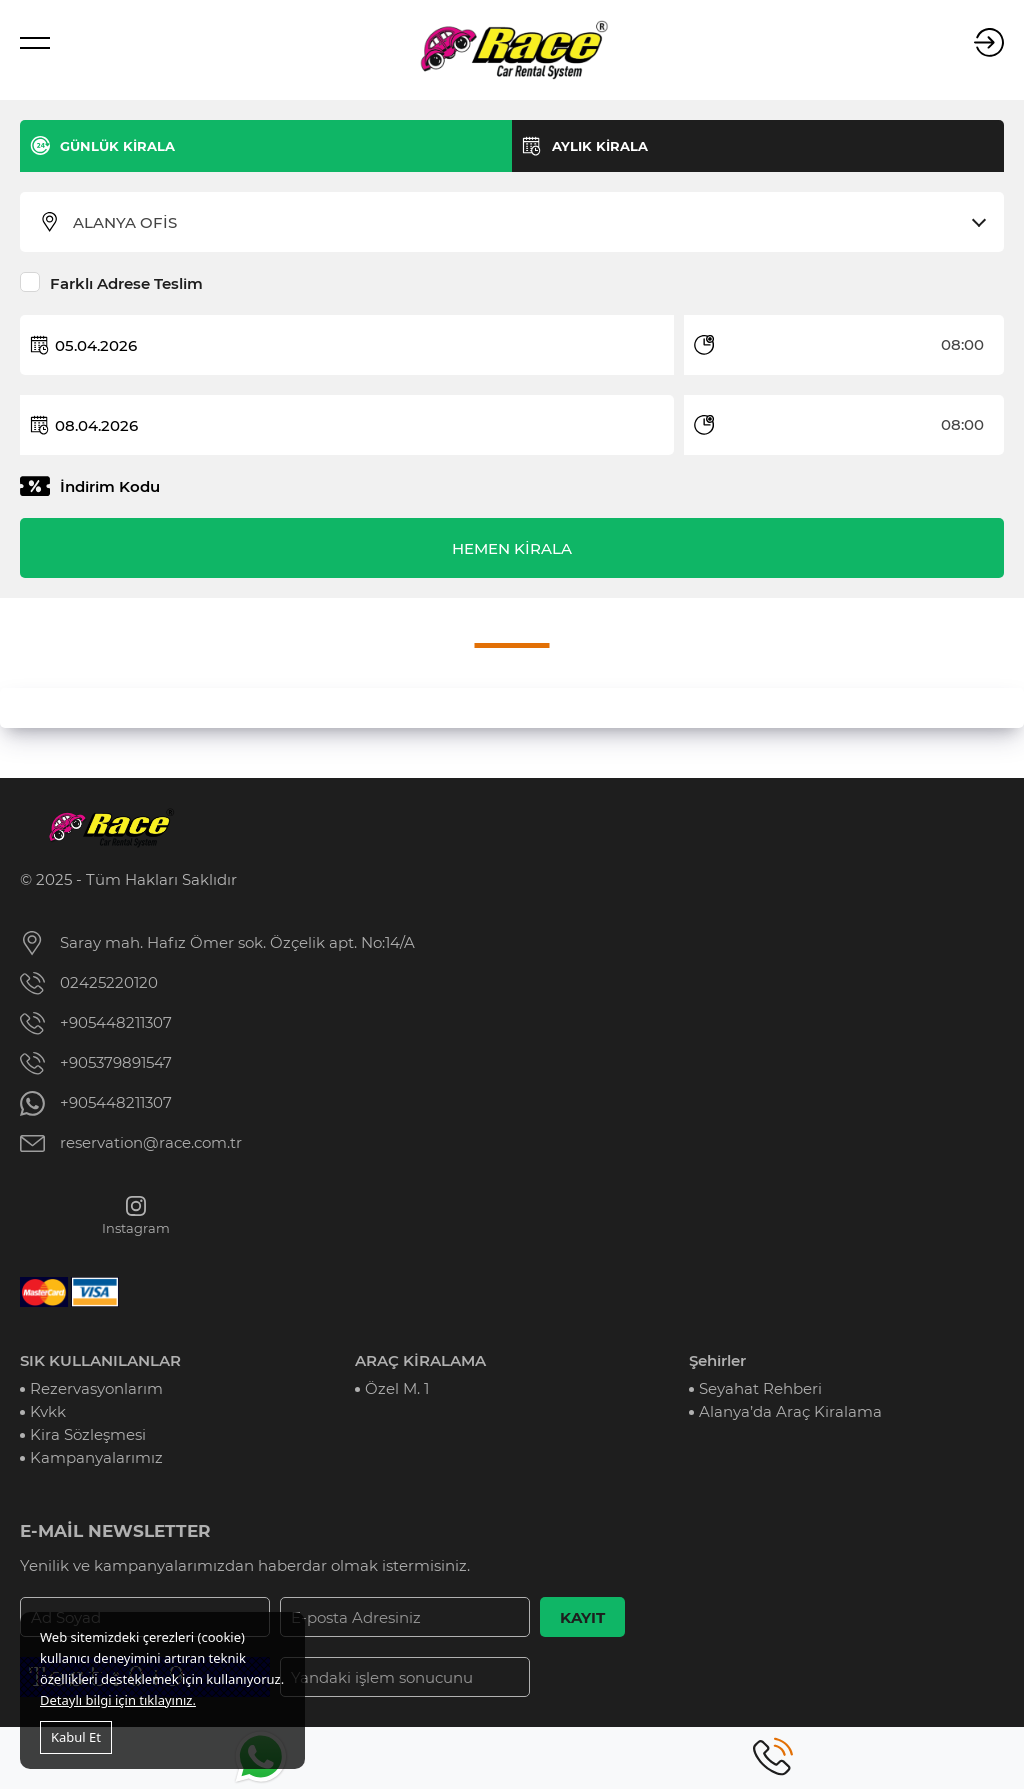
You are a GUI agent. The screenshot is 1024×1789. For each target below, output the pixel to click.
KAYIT (582, 1617)
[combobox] (524, 223)
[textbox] (524, 223)
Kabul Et (76, 1737)
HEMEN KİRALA (512, 548)
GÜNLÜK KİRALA (117, 146)
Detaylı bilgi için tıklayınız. (118, 1700)
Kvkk (48, 1411)
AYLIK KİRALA (600, 146)
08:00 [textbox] (962, 344)
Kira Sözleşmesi (88, 1434)
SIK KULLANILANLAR (100, 1360)
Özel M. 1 (397, 1388)
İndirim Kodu (110, 486)
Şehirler (717, 1360)
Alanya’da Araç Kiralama (790, 1411)
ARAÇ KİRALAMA (420, 1360)
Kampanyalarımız (96, 1457)
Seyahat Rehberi (760, 1388)
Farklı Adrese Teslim (126, 283)
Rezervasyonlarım (96, 1388)
